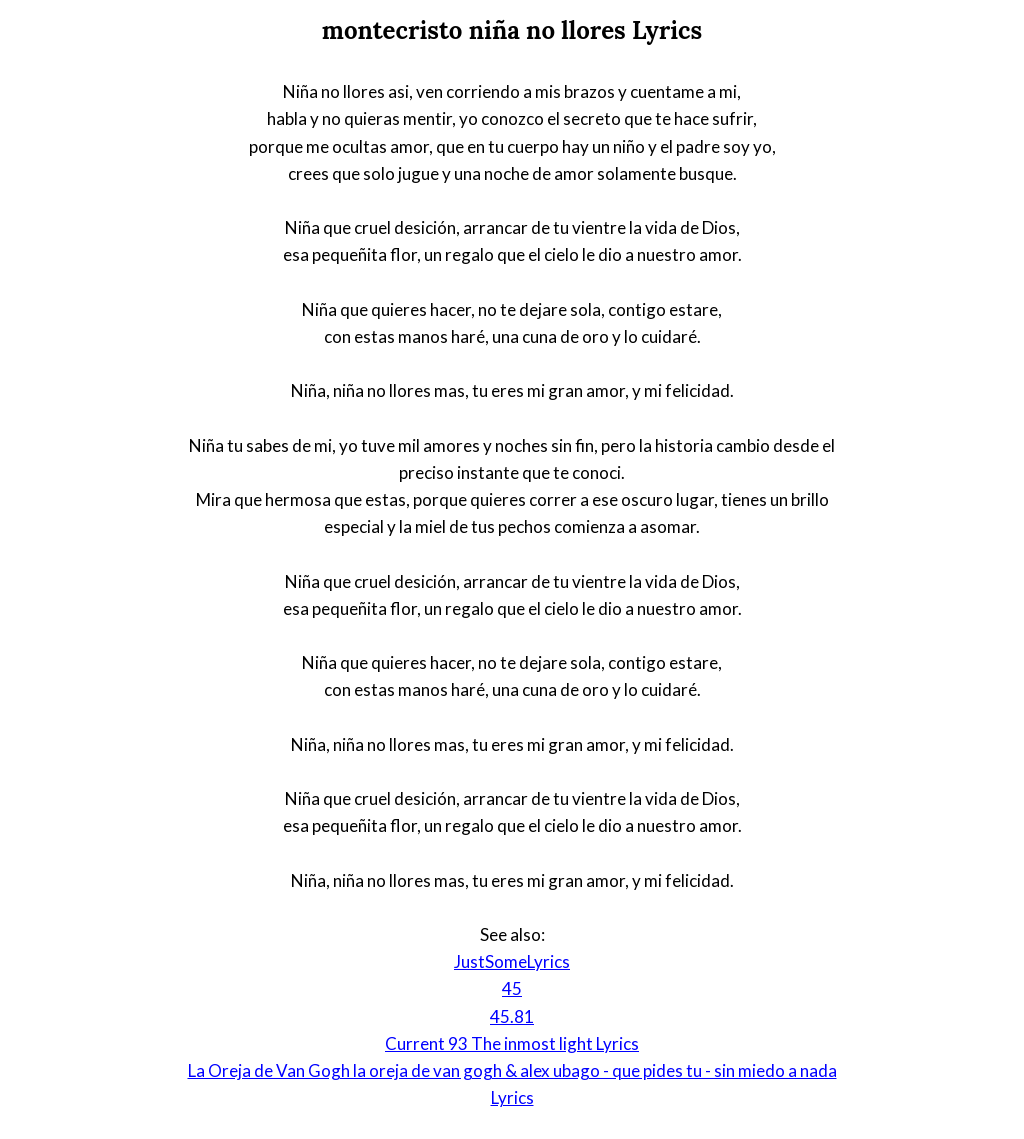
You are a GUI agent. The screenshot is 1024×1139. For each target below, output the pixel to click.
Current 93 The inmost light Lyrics (512, 1043)
